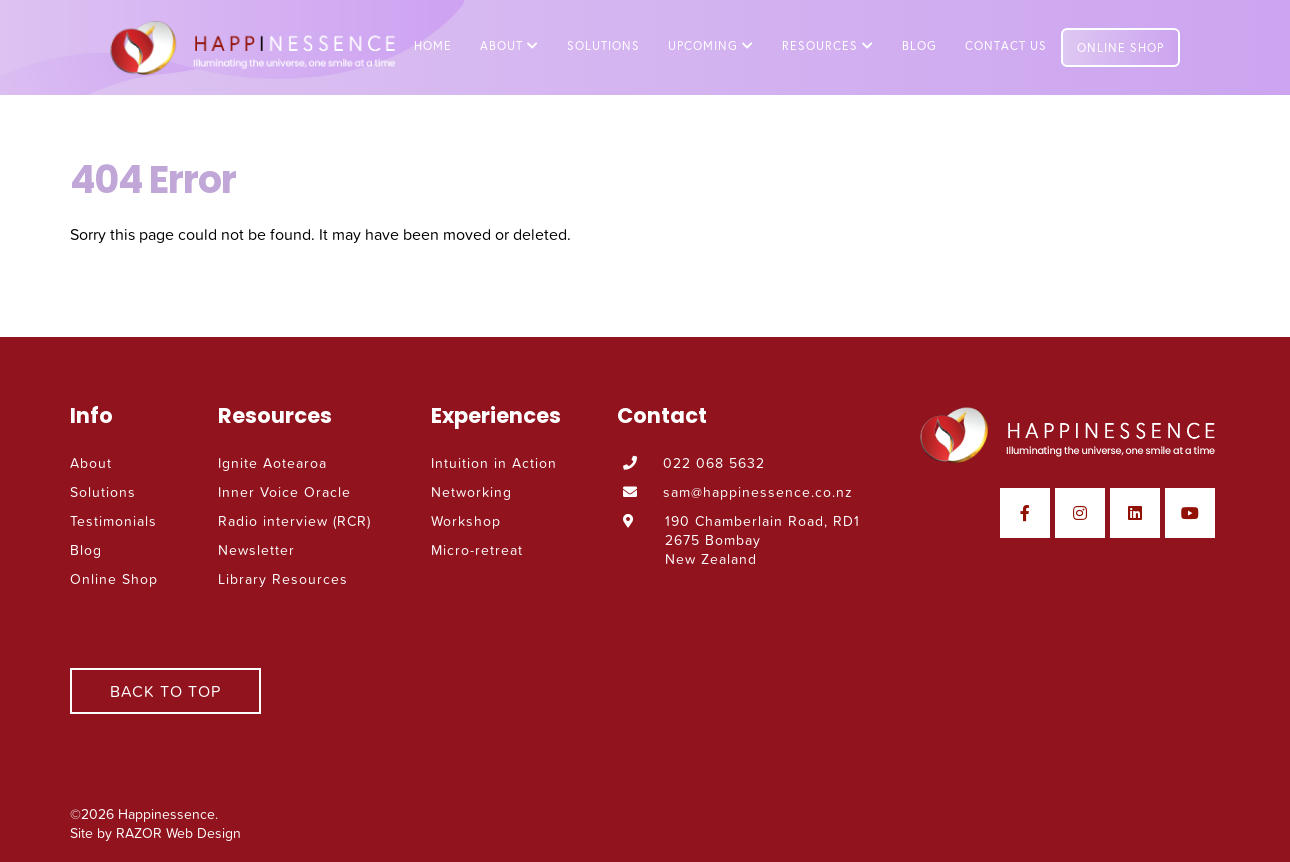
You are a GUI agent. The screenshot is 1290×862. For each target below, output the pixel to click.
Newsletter (256, 549)
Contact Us (1006, 45)
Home (433, 45)
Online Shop (1120, 47)
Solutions (603, 45)
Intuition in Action (494, 462)
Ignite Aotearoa (272, 462)
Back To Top (165, 691)
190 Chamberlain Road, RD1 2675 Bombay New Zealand (762, 539)
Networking (471, 491)
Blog (919, 45)
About (509, 45)
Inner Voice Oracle (284, 491)
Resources (828, 45)
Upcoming (711, 45)
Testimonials (113, 520)
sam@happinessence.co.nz (759, 491)
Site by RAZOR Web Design (155, 832)
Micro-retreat (477, 549)
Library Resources (283, 578)
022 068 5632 (715, 462)
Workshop (466, 520)
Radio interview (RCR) (294, 520)
